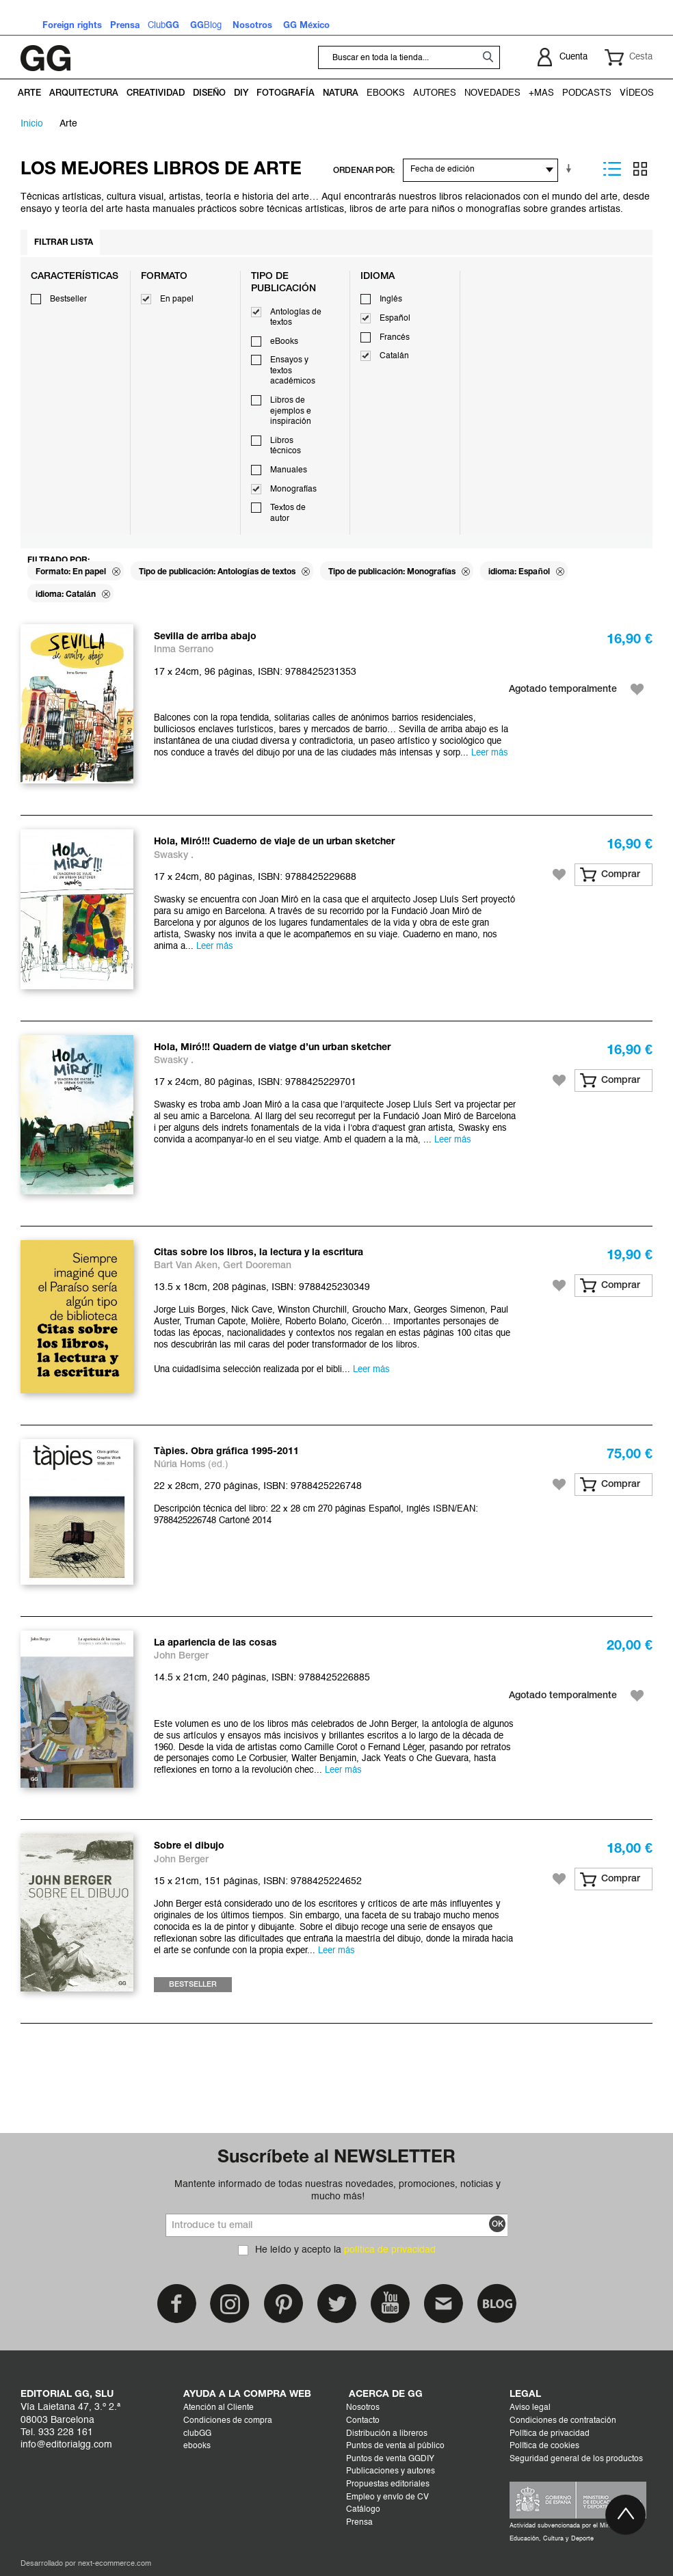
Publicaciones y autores (390, 2471)
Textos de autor (288, 513)
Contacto (363, 2421)
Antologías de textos (295, 317)
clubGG (197, 2434)
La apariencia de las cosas (215, 1643)
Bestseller (68, 299)
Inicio (32, 124)
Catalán (394, 356)
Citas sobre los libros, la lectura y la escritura (258, 1252)
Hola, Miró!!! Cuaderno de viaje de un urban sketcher (274, 841)
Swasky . (174, 855)
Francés (395, 338)
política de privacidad (390, 2250)
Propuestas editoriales (388, 2484)
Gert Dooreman (257, 1265)
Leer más (489, 753)
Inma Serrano (183, 649)
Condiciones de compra (227, 2421)
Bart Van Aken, (188, 1265)
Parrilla (640, 169)
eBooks (284, 342)
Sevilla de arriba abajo (205, 636)
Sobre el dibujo (189, 1846)
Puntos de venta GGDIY (390, 2459)
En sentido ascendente (571, 169)
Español (395, 318)
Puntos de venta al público (395, 2446)
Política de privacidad (550, 2434)
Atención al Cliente (218, 2408)
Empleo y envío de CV (387, 2497)
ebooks (197, 2446)
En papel (177, 299)
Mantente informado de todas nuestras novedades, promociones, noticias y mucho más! (337, 2190)
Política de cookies (544, 2446)
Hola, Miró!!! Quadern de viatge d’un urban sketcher (272, 1047)
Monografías (293, 489)
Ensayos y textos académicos (292, 371)
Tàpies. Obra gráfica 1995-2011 (226, 1451)
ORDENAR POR (363, 170)
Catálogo (363, 2510)
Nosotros (363, 2408)
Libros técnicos (285, 446)
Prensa (359, 2523)
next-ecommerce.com (114, 2564)
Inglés (391, 299)
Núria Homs (179, 1464)
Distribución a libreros (386, 2434)
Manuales (288, 470)
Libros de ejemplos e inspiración (290, 411)
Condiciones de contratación (563, 2421)
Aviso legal (530, 2408)
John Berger (181, 1656)
